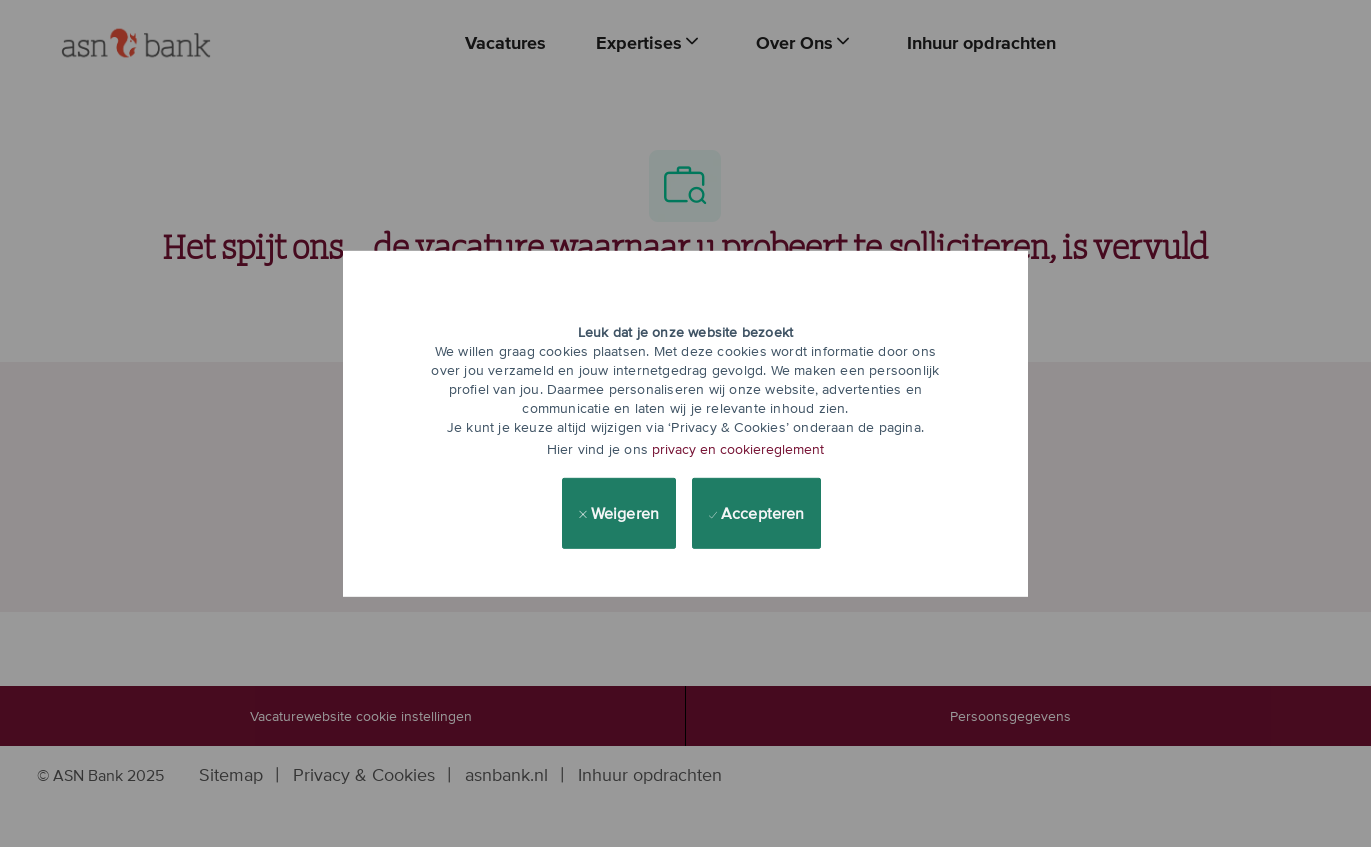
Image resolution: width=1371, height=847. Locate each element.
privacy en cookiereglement (738, 449)
